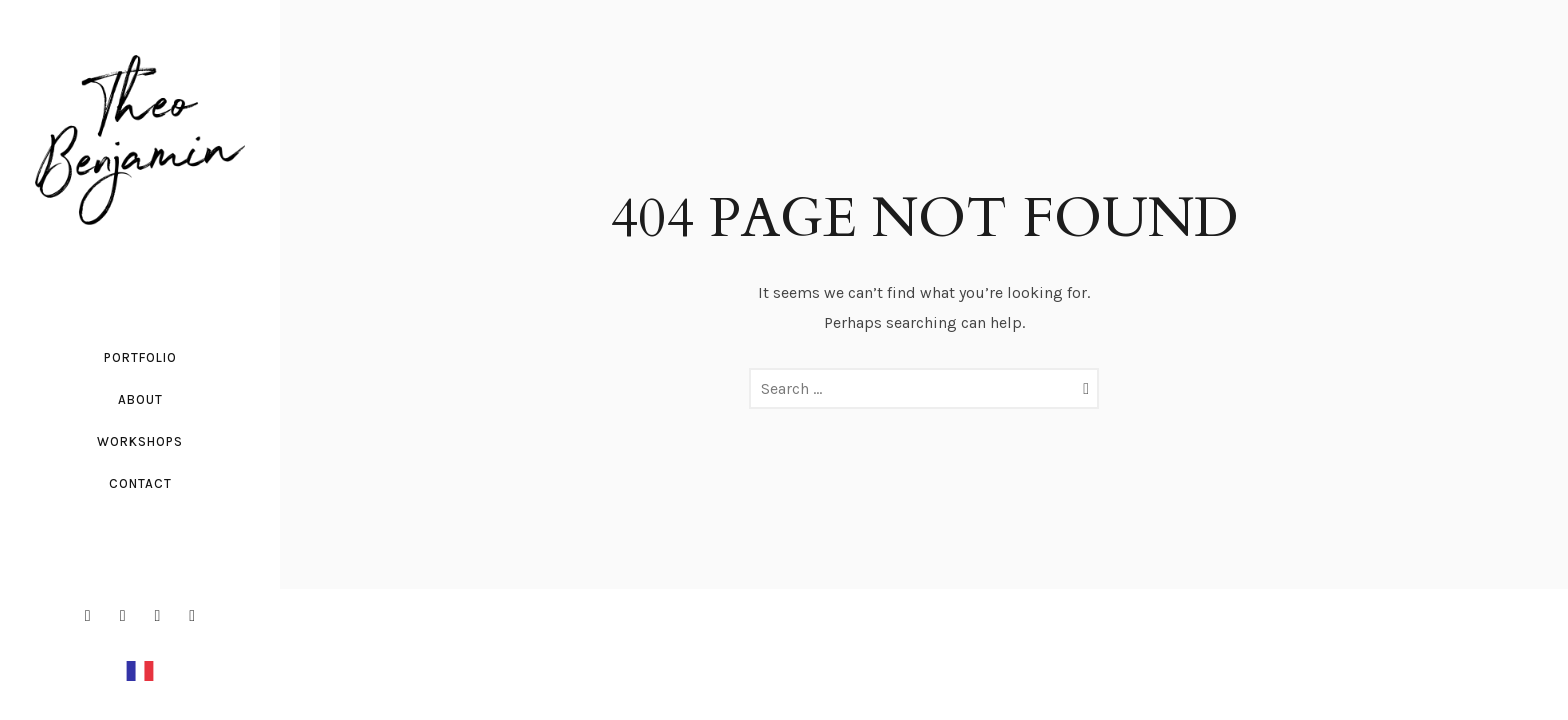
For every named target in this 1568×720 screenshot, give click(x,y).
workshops (140, 441)
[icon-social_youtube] (192, 616)
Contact (140, 483)
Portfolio (140, 357)
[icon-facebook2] (93, 616)
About (140, 399)
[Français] (140, 669)
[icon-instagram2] (128, 616)
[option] (140, 670)
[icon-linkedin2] (163, 616)
